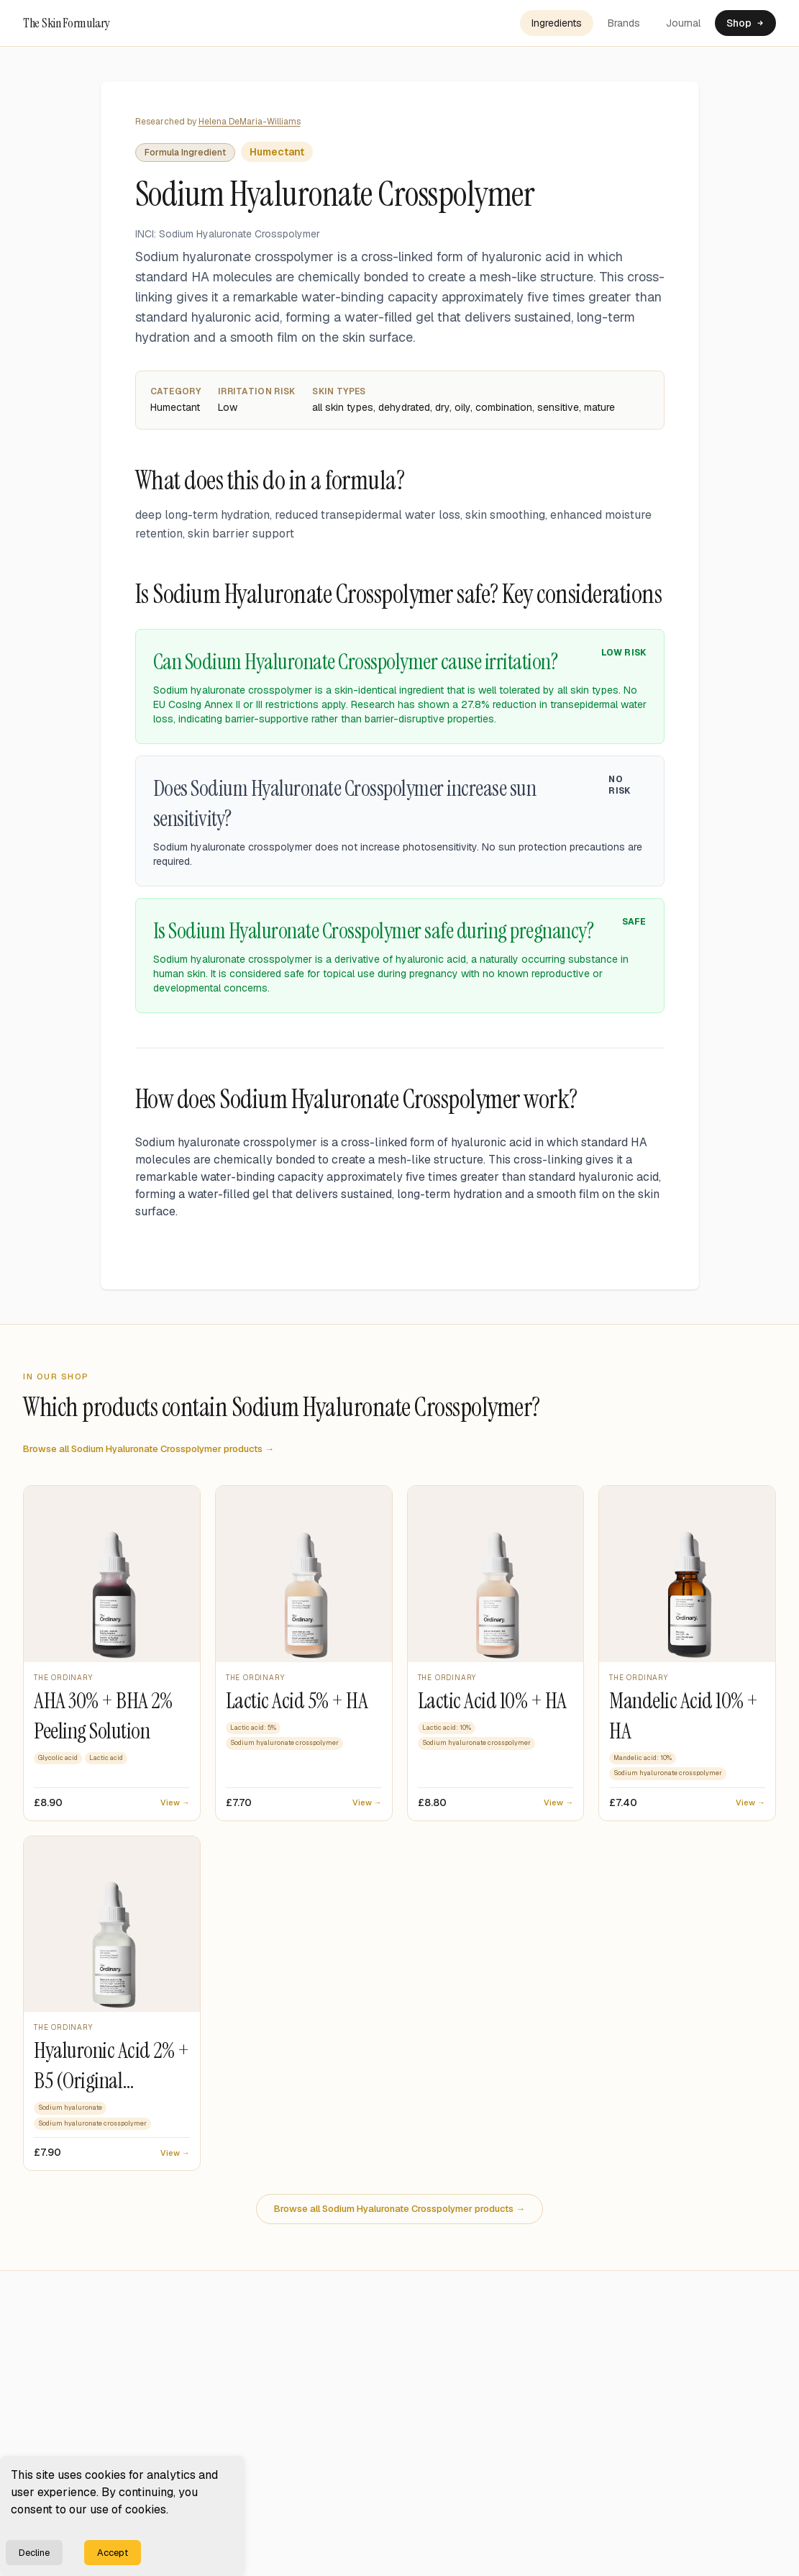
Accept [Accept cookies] (112, 2552)
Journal (683, 23)
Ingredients (556, 23)
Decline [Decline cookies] (34, 2552)
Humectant (277, 151)
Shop (745, 23)
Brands (624, 23)
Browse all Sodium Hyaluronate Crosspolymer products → (148, 1449)
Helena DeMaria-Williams (249, 121)
